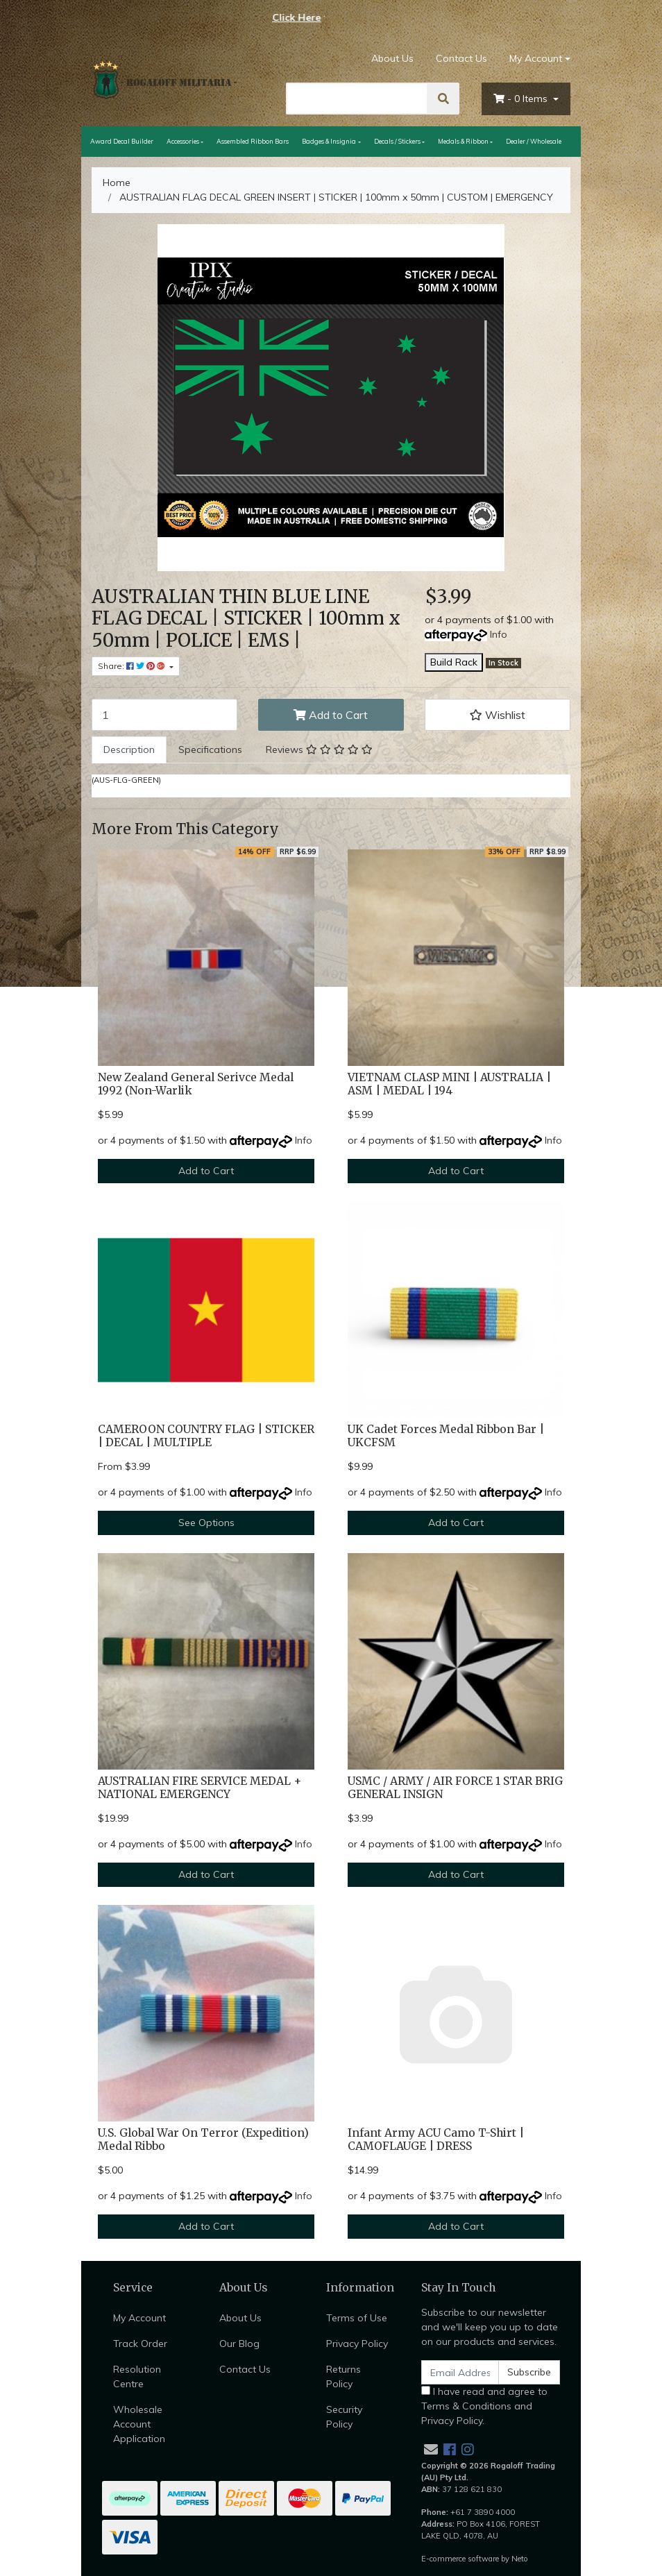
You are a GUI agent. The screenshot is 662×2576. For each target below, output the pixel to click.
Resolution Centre (137, 2376)
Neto (519, 2559)
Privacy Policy (357, 2343)
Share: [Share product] (132, 666)
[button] (497, 715)
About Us (392, 58)
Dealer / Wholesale (533, 141)
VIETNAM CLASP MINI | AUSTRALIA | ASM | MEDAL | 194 (449, 1084)
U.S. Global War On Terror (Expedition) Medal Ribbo (203, 2139)
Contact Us (461, 58)
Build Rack (453, 662)
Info (498, 634)
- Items (521, 98)
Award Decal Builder (121, 141)
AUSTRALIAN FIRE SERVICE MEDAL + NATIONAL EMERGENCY (199, 1787)
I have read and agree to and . (484, 2406)
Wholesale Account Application (139, 2424)
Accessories (183, 141)
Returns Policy (343, 2376)
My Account (139, 2318)
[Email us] (431, 2449)
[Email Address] (460, 2372)
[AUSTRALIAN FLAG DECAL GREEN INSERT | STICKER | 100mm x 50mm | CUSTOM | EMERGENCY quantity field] (164, 715)
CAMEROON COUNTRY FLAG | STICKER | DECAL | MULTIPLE (206, 1436)
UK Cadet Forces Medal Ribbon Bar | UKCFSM (446, 1436)
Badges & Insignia (329, 141)
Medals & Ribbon (463, 141)
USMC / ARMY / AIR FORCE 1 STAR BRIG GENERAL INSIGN (455, 1787)
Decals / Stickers (397, 141)
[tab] (129, 749)
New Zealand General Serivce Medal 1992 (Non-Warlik (196, 1084)
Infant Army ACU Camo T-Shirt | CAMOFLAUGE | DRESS (436, 2139)
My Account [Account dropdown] (535, 58)
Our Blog (239, 2343)
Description (129, 749)
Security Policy (344, 2416)
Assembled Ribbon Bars (253, 141)
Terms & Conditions (466, 2406)
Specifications (210, 749)
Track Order (140, 2343)
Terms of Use (356, 2318)
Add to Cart (331, 715)
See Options (206, 1522)
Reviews (319, 749)
